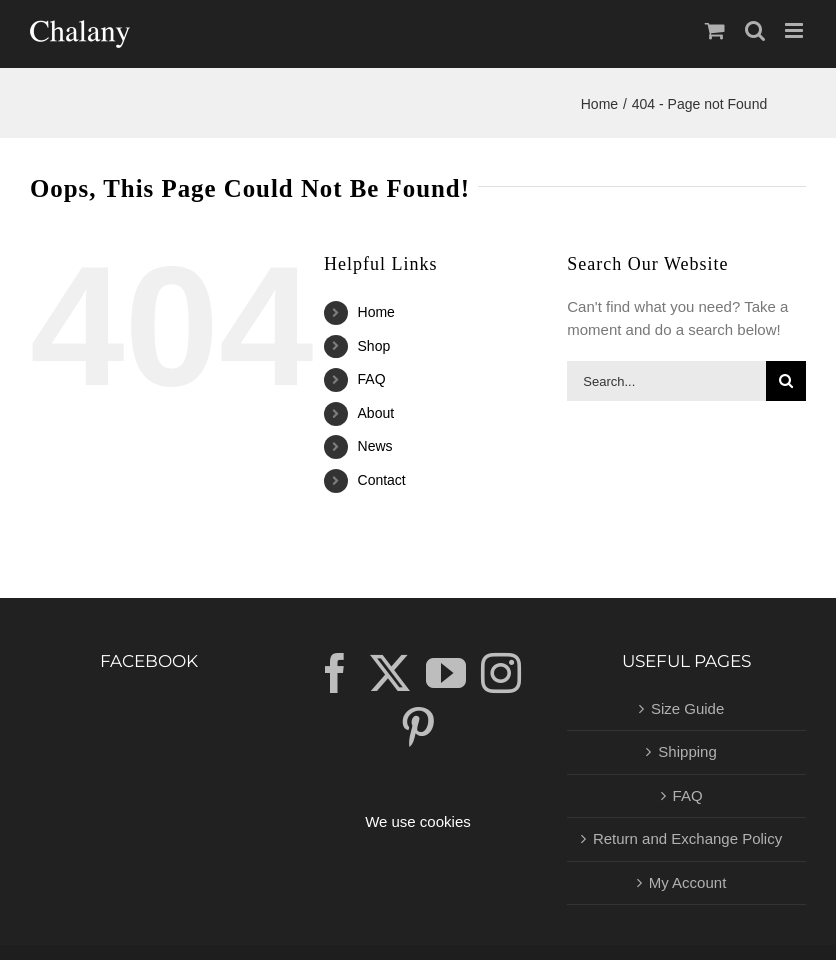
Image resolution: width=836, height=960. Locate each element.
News (375, 446)
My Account (688, 882)
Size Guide (687, 708)
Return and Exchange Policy (687, 838)
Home (376, 312)
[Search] (786, 381)
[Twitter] (390, 673)
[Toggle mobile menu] (795, 30)
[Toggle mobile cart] (715, 30)
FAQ (372, 379)
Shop (374, 346)
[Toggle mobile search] (755, 30)
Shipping (687, 751)
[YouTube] (446, 673)
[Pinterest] (418, 727)
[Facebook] (335, 673)
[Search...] (666, 381)
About (376, 413)
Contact (382, 480)
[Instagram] (501, 673)
